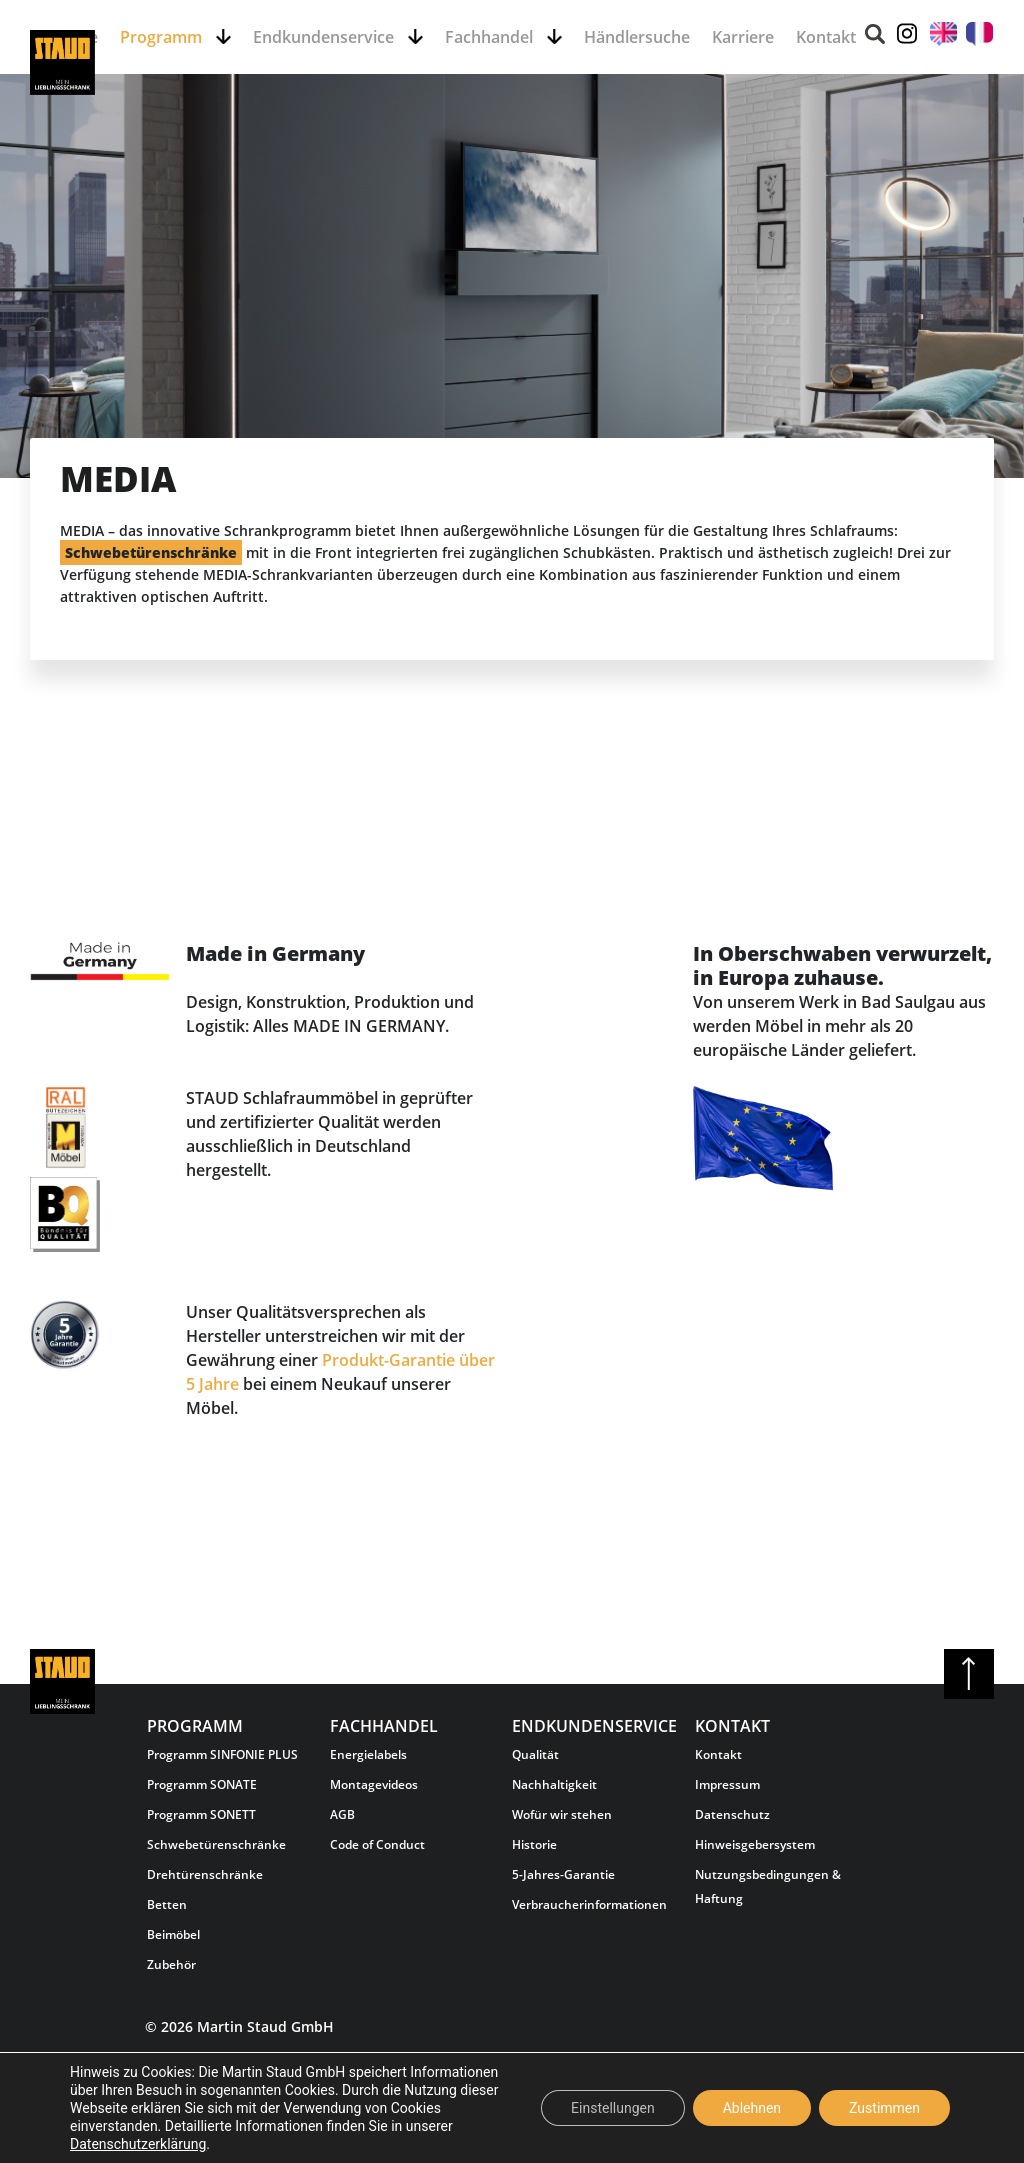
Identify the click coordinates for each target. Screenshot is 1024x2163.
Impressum (727, 1784)
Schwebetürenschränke (216, 1844)
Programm (163, 37)
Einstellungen (613, 2108)
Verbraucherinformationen (589, 1904)
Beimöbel (173, 1934)
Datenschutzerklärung (138, 2144)
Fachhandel (491, 37)
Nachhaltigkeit (554, 1784)
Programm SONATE (202, 1784)
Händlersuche (637, 37)
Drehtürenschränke (205, 1874)
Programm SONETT (201, 1814)
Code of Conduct (377, 1844)
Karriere (743, 37)
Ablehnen (752, 2108)
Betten (167, 1904)
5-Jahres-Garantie (563, 1874)
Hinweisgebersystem (755, 1844)
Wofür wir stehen (562, 1814)
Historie (534, 1844)
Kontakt (826, 37)
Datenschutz (732, 1814)
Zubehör (171, 1964)
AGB (342, 1814)
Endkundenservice (325, 37)
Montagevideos (374, 1784)
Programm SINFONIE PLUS (222, 1754)
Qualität (535, 1754)
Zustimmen (884, 2108)
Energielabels (368, 1754)
